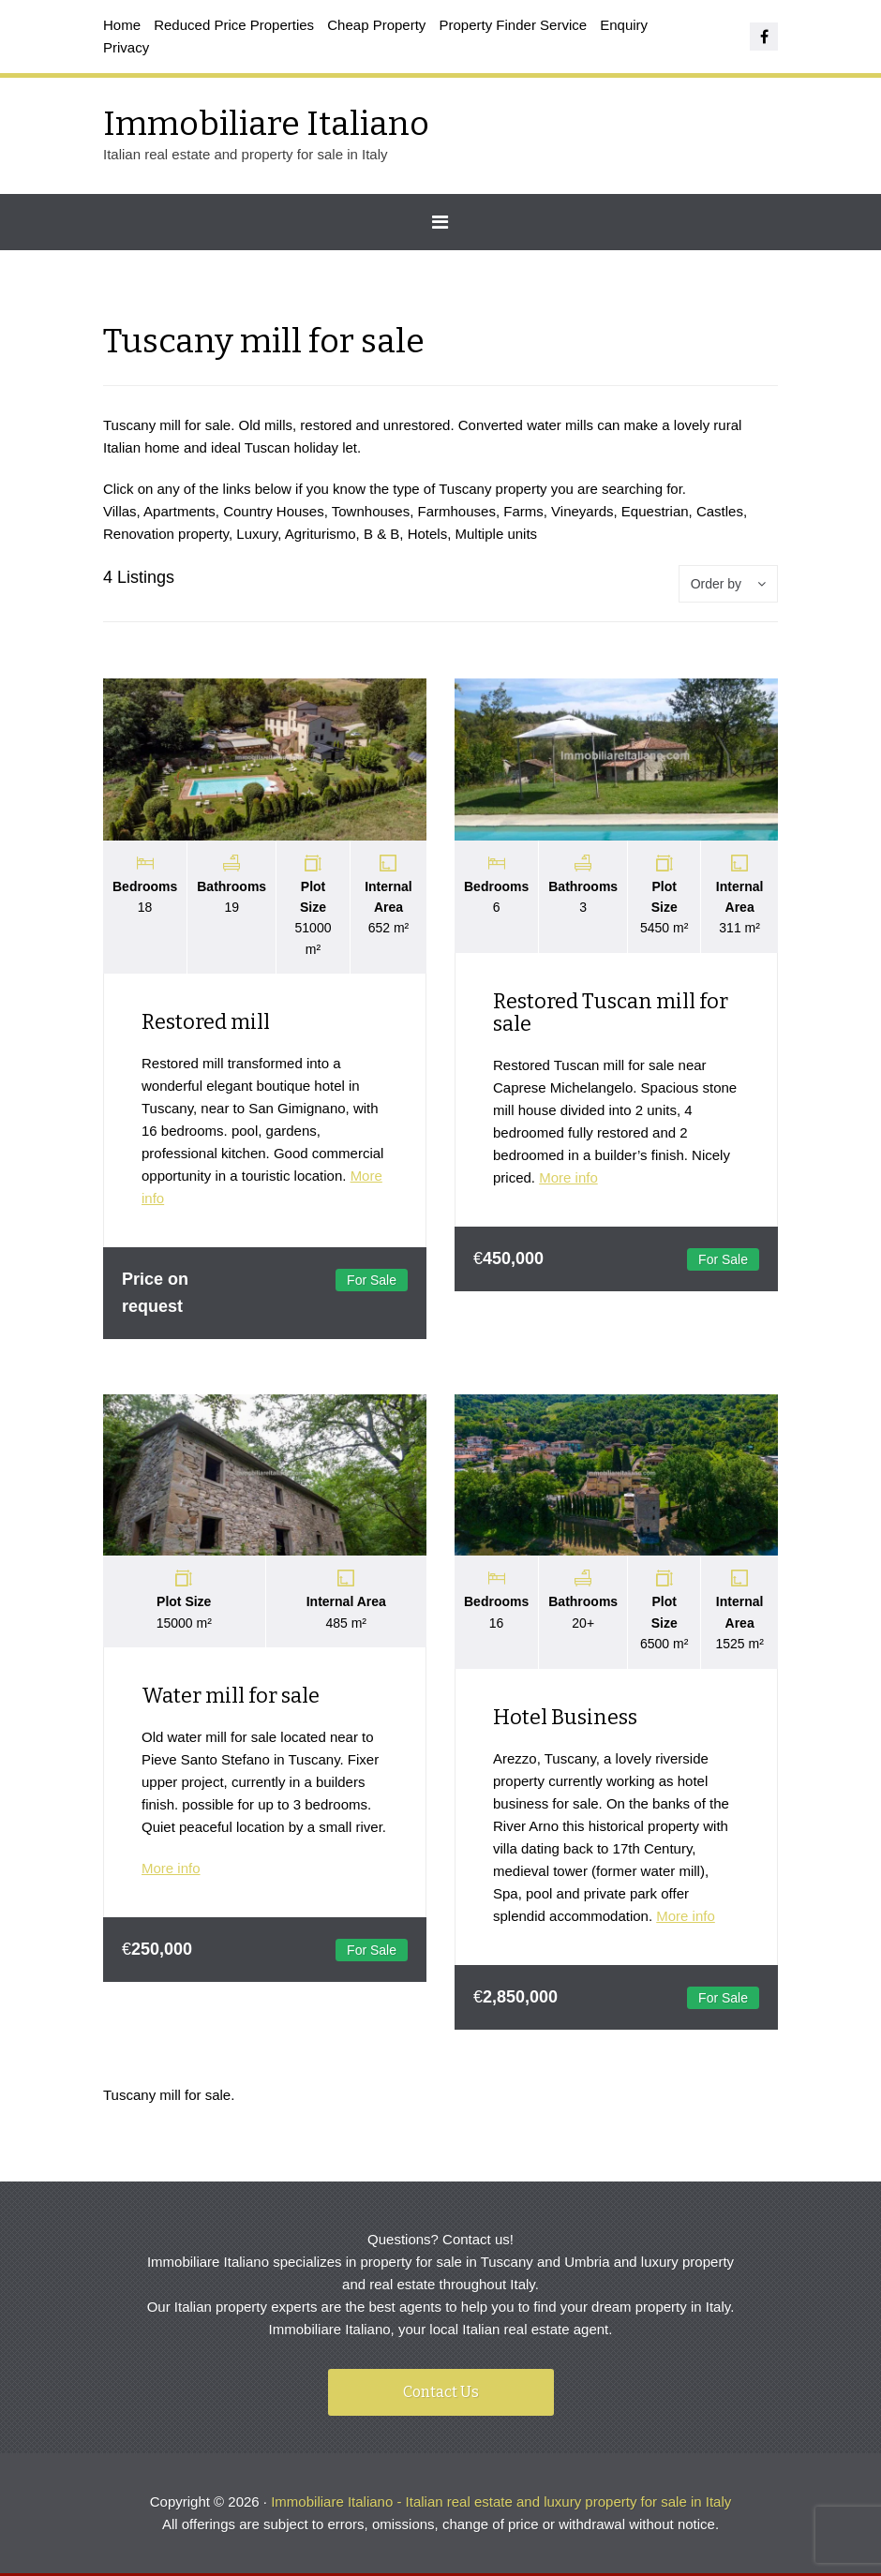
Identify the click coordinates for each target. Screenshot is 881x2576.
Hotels (428, 535)
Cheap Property (376, 25)
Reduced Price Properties (234, 25)
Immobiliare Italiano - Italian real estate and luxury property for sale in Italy (501, 2504)
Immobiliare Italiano (266, 123)
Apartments (179, 512)
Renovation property (166, 535)
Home (122, 25)
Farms (523, 512)
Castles (719, 512)
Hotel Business (565, 1718)
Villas (120, 512)
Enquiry (624, 25)
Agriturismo (320, 535)
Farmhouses (457, 512)
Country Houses (273, 512)
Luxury (256, 535)
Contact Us (441, 2395)
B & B (381, 535)
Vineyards (582, 512)
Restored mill (206, 1022)
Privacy (126, 47)
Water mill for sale (231, 1696)
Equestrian (655, 512)
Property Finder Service (514, 25)
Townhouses (371, 512)
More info (568, 1177)
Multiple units (496, 535)
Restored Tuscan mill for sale (610, 1012)
